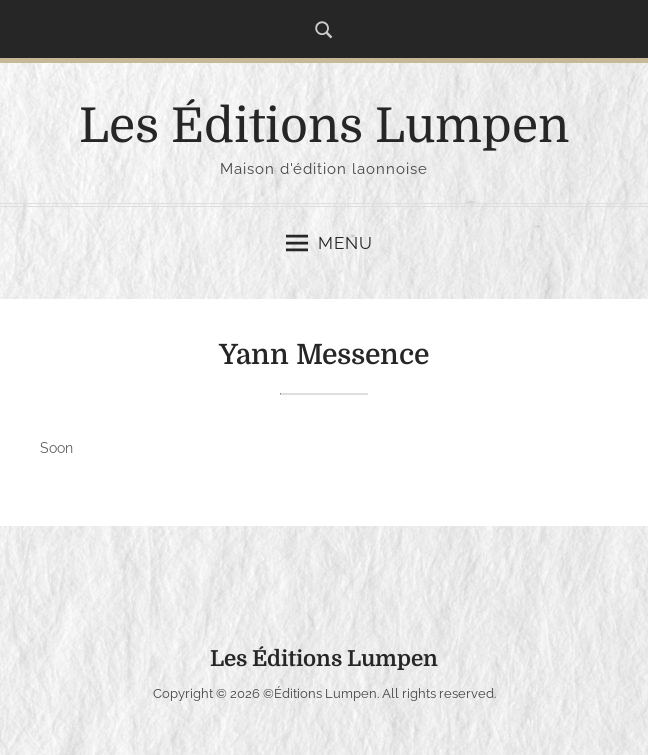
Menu (329, 243)
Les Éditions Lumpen (324, 126)
